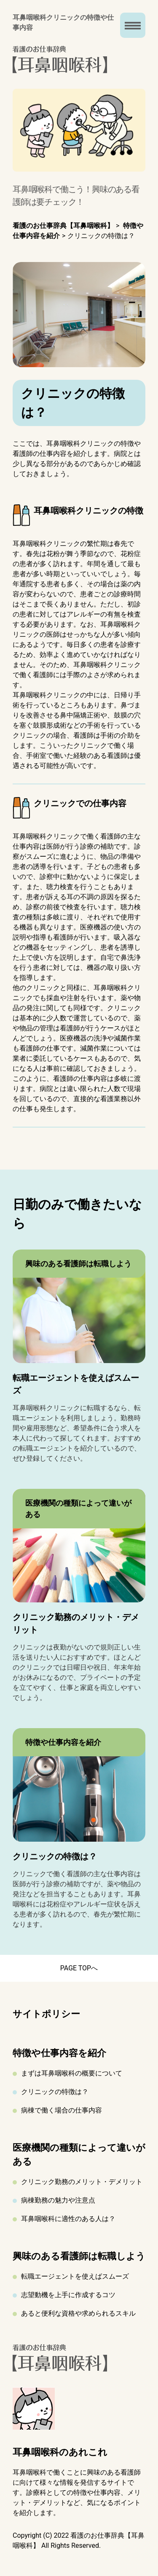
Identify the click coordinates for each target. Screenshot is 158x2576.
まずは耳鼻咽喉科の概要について (71, 2073)
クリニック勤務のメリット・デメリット (81, 2182)
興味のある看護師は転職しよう (79, 2256)
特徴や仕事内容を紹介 (59, 2053)
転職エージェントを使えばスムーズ (75, 2276)
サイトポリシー (46, 2014)
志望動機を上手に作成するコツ (68, 2295)
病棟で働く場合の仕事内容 (61, 2110)
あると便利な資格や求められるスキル (78, 2313)
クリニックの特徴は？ (54, 2092)
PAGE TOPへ (79, 1968)
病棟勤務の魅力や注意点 (58, 2200)
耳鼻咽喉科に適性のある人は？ (68, 2219)
